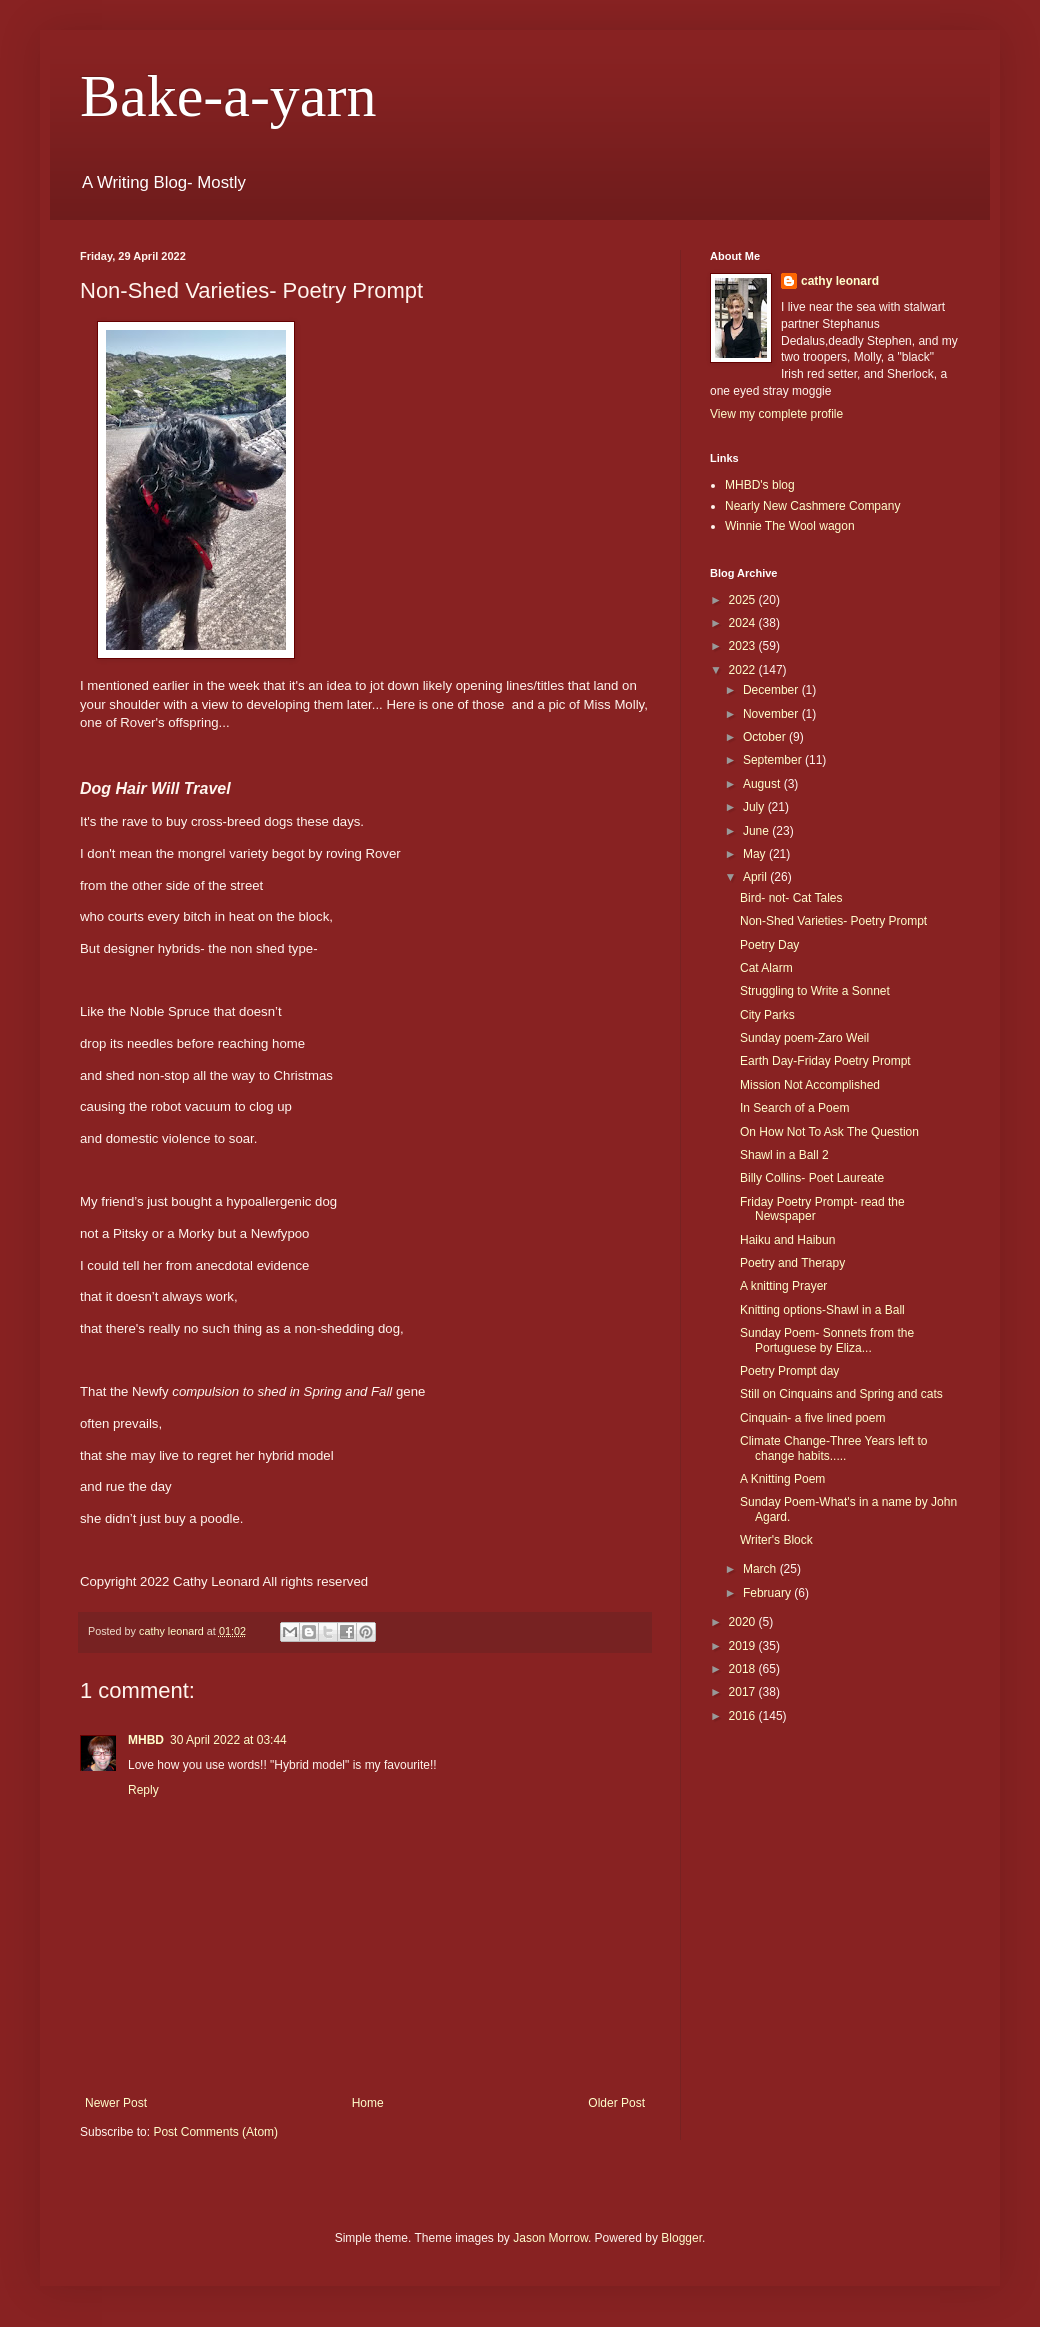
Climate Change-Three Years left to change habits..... (833, 1448)
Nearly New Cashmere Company (812, 506)
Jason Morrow (550, 2238)
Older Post (616, 2103)
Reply (143, 1790)
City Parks (767, 1015)
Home (368, 2103)
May (756, 854)
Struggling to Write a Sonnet (815, 991)
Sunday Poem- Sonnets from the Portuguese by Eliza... (827, 1340)
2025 (744, 600)
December (772, 690)
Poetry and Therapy (792, 1263)
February (768, 1593)
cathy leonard (840, 281)
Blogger (681, 2238)
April (756, 877)
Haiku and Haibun (787, 1240)
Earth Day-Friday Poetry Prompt (825, 1061)
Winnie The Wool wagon (790, 526)
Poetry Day (769, 945)
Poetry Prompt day (789, 1371)
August (763, 784)
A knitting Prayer (783, 1286)
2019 (744, 1646)
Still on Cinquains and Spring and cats (841, 1394)
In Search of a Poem (794, 1108)
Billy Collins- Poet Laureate (812, 1178)
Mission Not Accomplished (810, 1085)
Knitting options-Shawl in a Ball (822, 1310)
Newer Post (116, 2103)
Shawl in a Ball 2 (784, 1155)
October (766, 737)
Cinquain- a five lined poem (812, 1418)
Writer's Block (776, 1540)
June (757, 831)
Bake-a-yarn (228, 96)
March (761, 1569)
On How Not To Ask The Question (829, 1132)
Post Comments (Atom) (215, 2132)
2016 (744, 1716)
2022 (744, 670)
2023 (744, 646)
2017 (744, 1692)
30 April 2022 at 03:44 (228, 1740)
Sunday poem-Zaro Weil (804, 1038)
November (772, 714)
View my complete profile (776, 414)
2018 (744, 1669)
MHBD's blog (760, 485)
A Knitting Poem (782, 1479)
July (755, 807)
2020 (744, 1622)
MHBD (146, 1740)
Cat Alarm (766, 968)
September (774, 760)
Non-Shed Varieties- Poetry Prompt (833, 921)
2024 (744, 623)
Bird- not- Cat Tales (791, 898)
